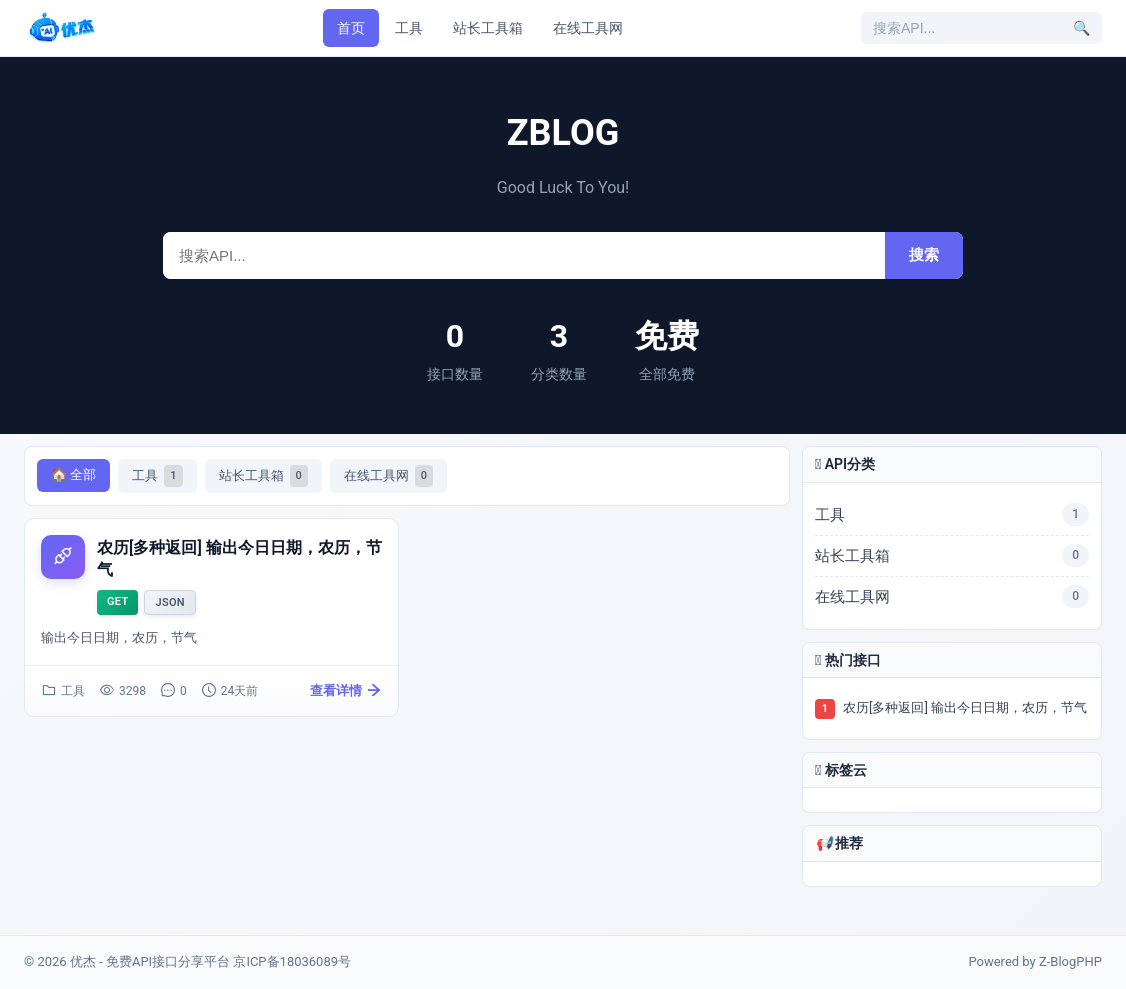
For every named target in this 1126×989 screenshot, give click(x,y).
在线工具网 (588, 28)
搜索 (924, 254)
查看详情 (346, 691)
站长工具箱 (488, 28)
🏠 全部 (73, 474)
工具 (409, 28)
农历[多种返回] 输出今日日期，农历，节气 (965, 707)
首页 (351, 28)
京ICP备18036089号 (292, 961)
